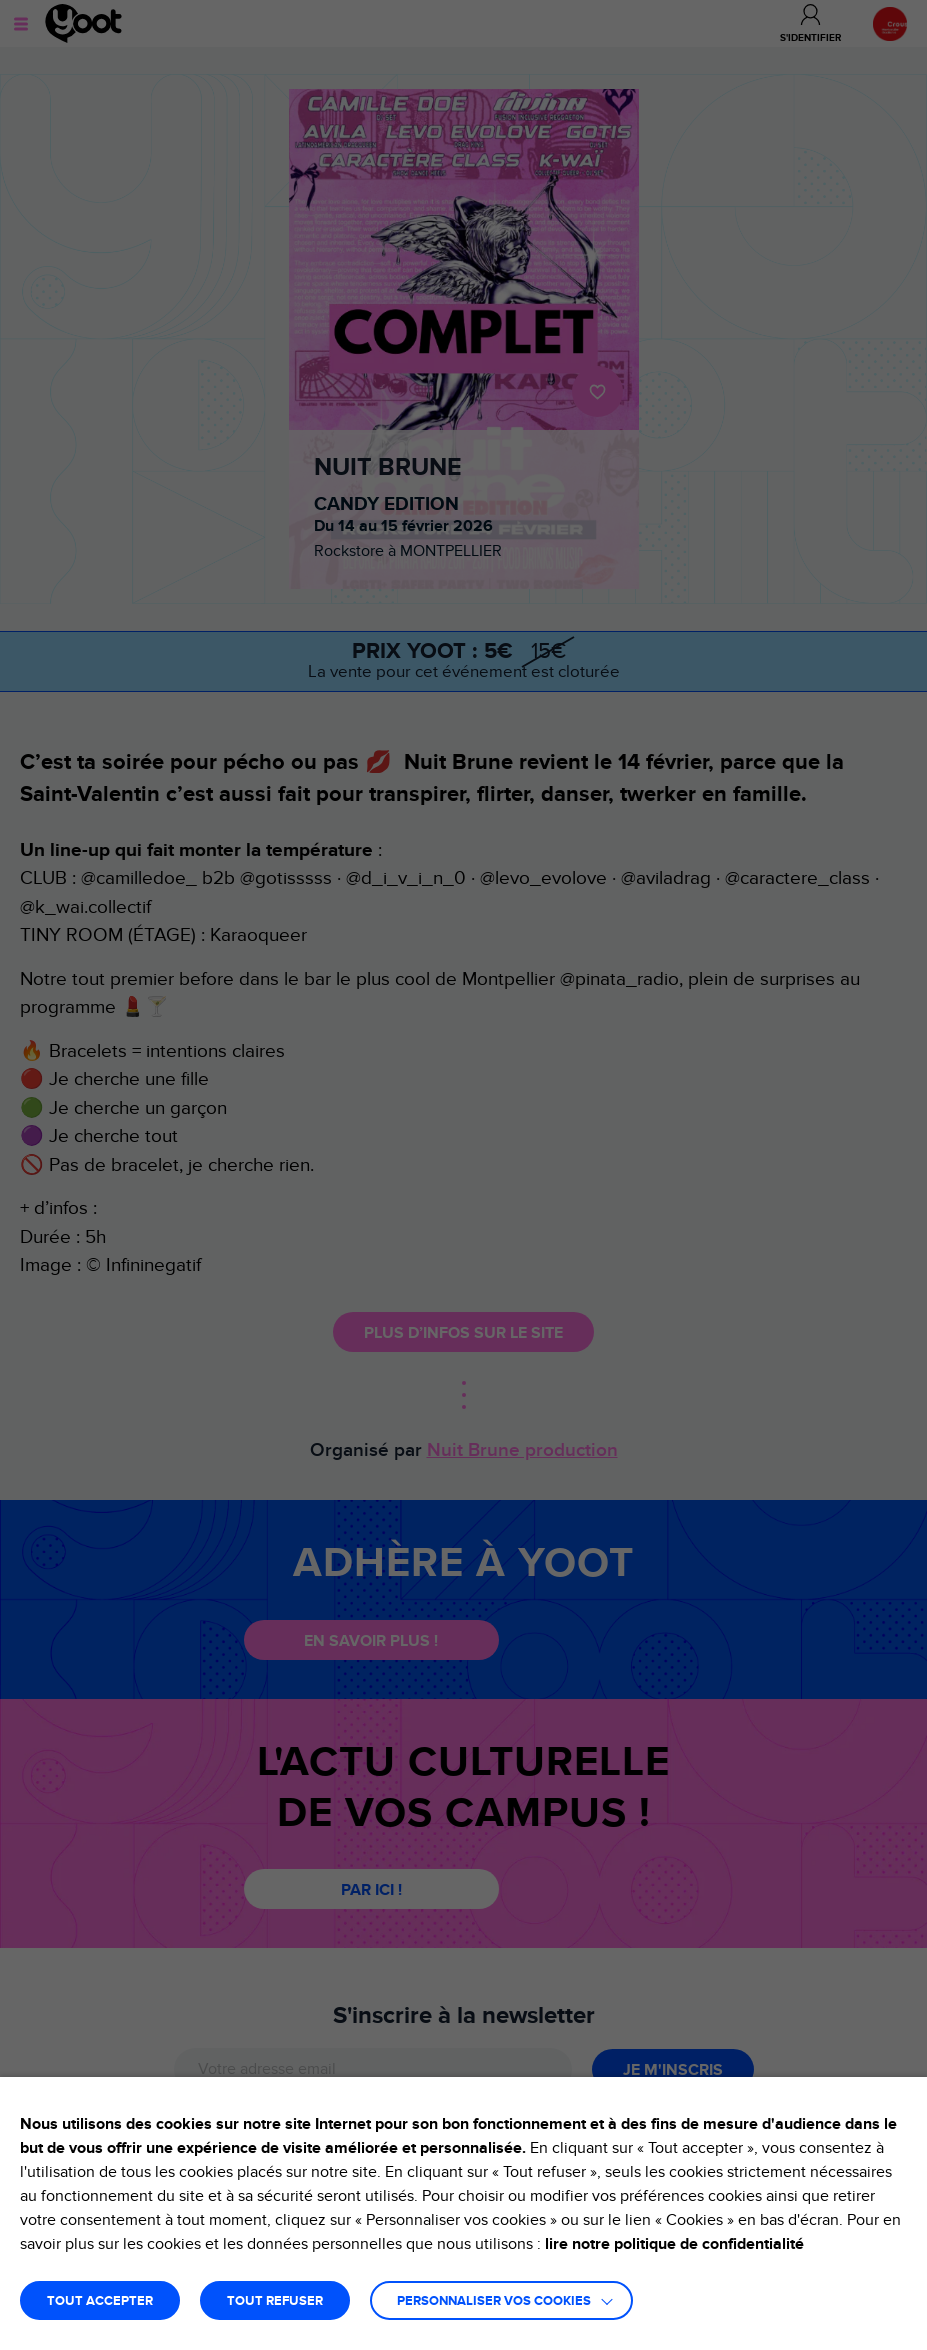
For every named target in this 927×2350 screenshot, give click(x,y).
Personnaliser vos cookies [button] (494, 2301)
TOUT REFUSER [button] (275, 2301)
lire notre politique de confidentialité (674, 2244)
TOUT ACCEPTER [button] (100, 2301)
